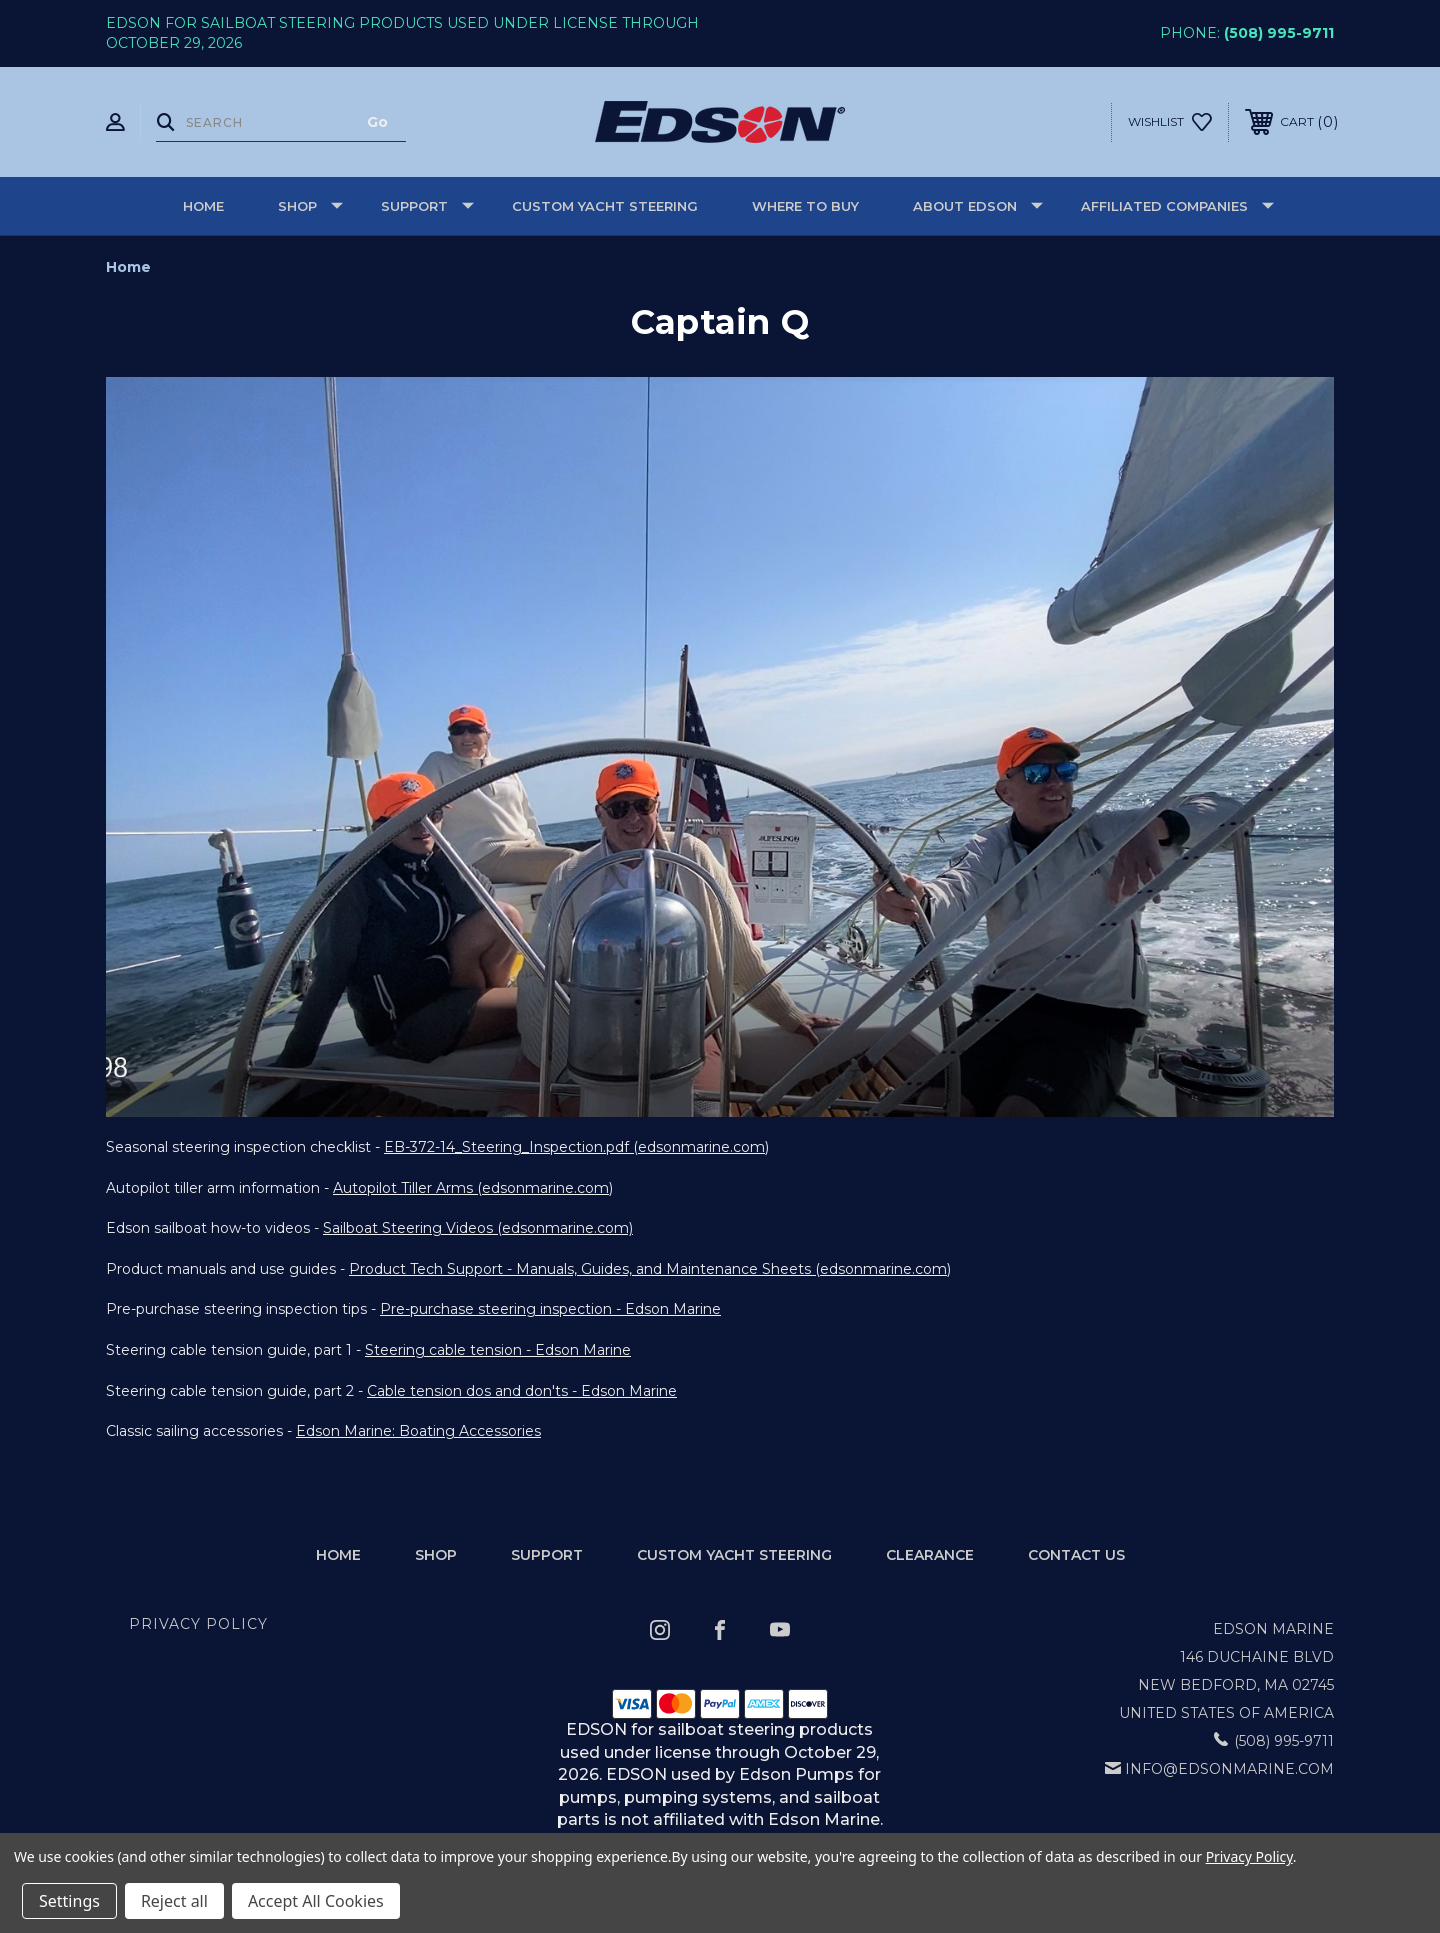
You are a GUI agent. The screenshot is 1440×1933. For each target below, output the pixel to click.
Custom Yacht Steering (605, 206)
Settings (69, 1901)
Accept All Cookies (316, 1901)
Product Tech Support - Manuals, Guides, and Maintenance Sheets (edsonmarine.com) (650, 1269)
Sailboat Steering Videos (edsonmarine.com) (478, 1228)
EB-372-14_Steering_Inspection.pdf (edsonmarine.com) (576, 1147)
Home (203, 206)
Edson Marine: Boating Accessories (418, 1431)
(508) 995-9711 (1279, 33)
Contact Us (1076, 1555)
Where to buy (805, 206)
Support (427, 206)
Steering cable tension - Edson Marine (498, 1350)
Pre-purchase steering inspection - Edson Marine (550, 1309)
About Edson (978, 206)
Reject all (174, 1901)
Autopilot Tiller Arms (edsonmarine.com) (473, 1188)
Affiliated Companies (1177, 206)
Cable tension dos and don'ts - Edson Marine (522, 1391)
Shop (310, 206)
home (338, 1555)
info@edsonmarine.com (1229, 1769)
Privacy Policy (198, 1624)
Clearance (930, 1555)
